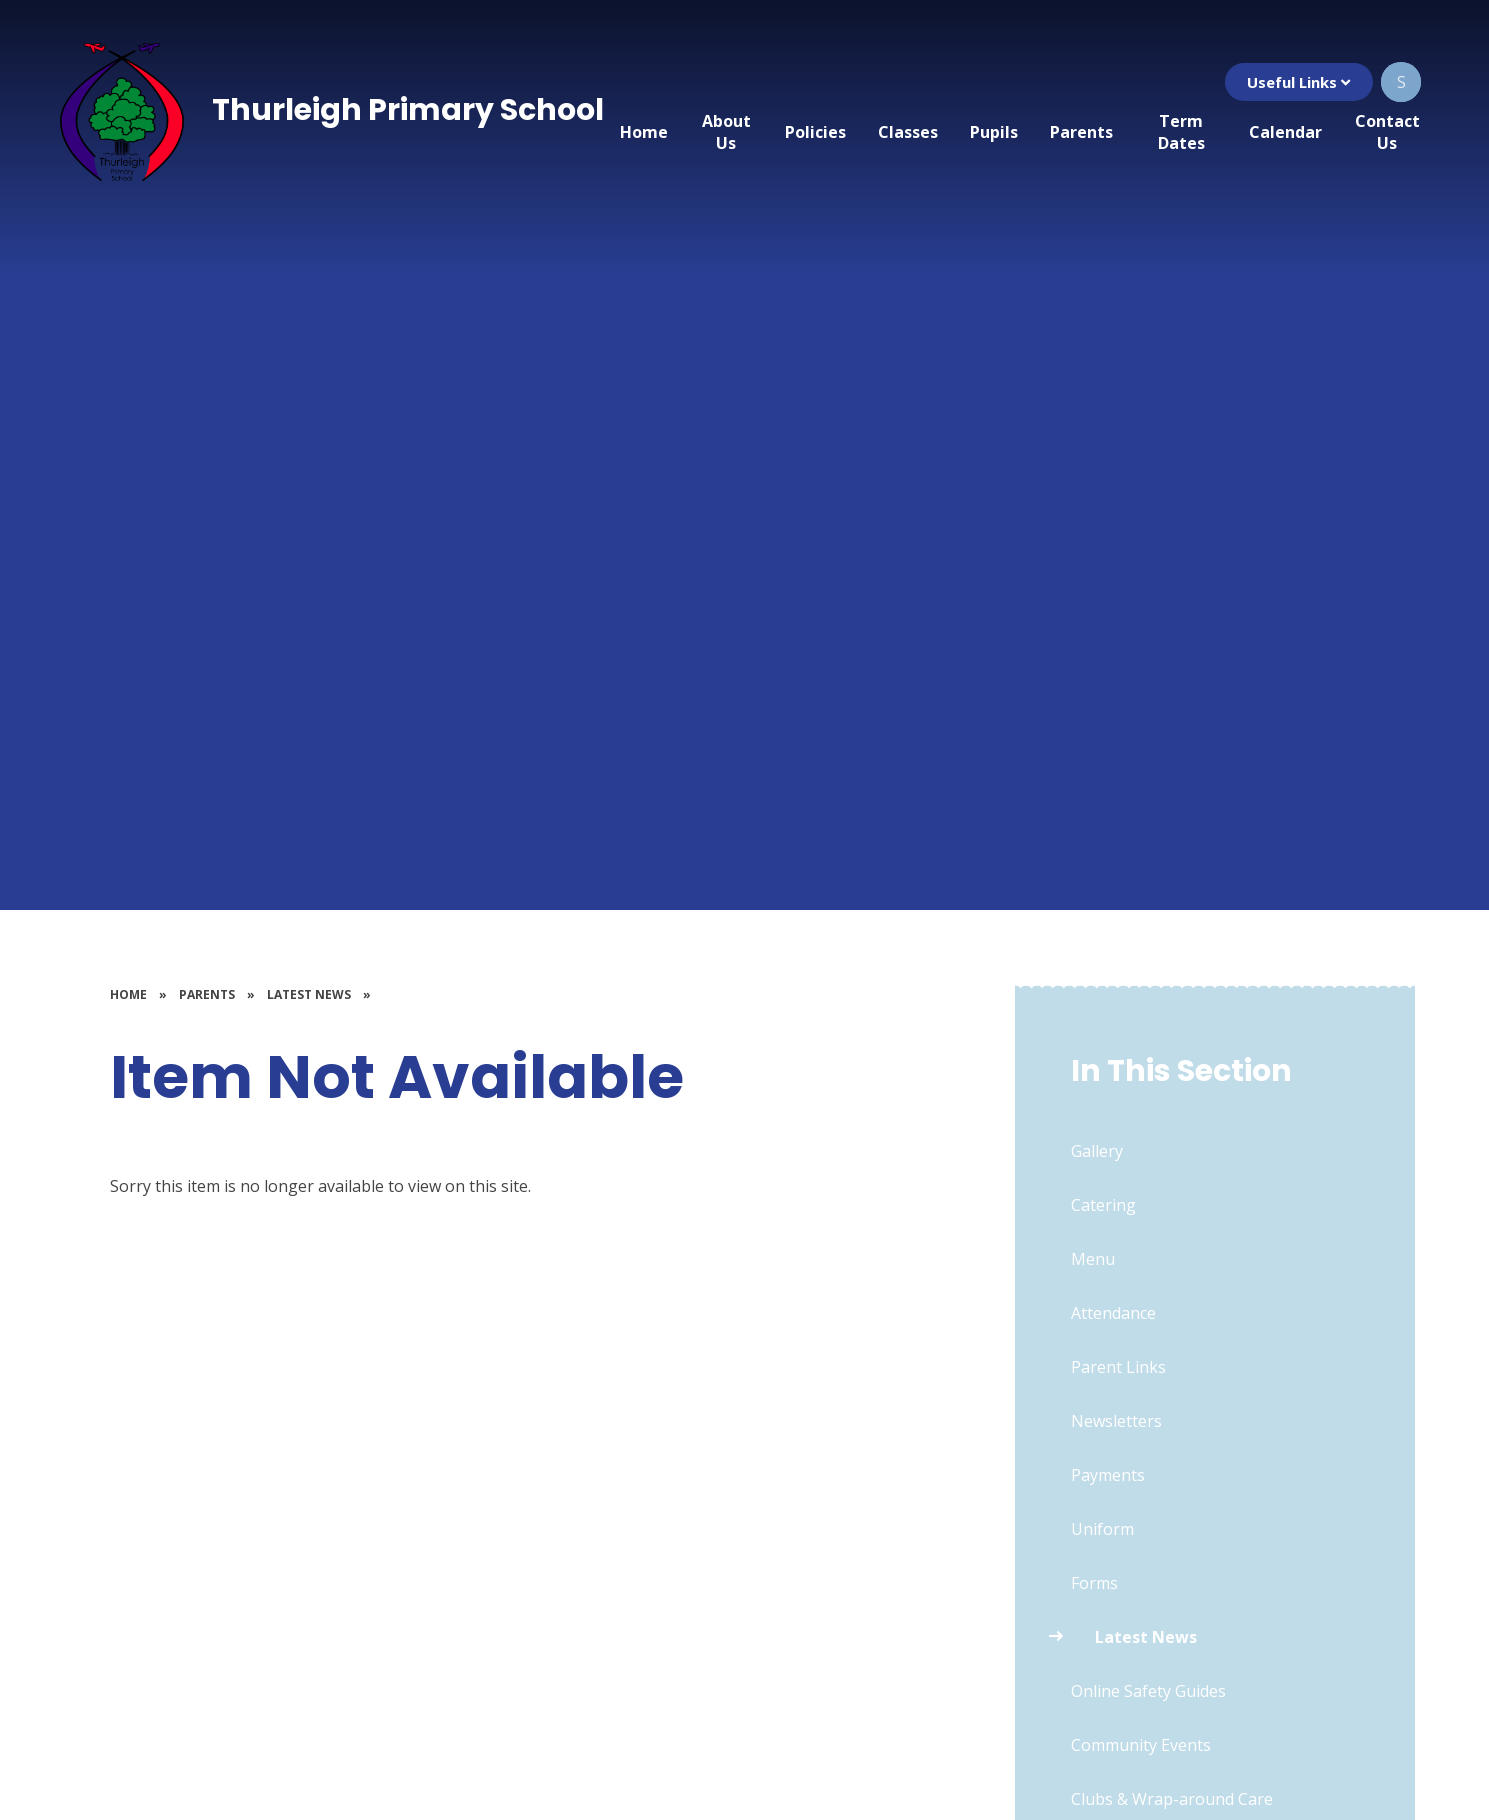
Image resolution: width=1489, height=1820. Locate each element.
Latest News (309, 994)
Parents (207, 994)
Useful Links (1298, 82)
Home (128, 994)
